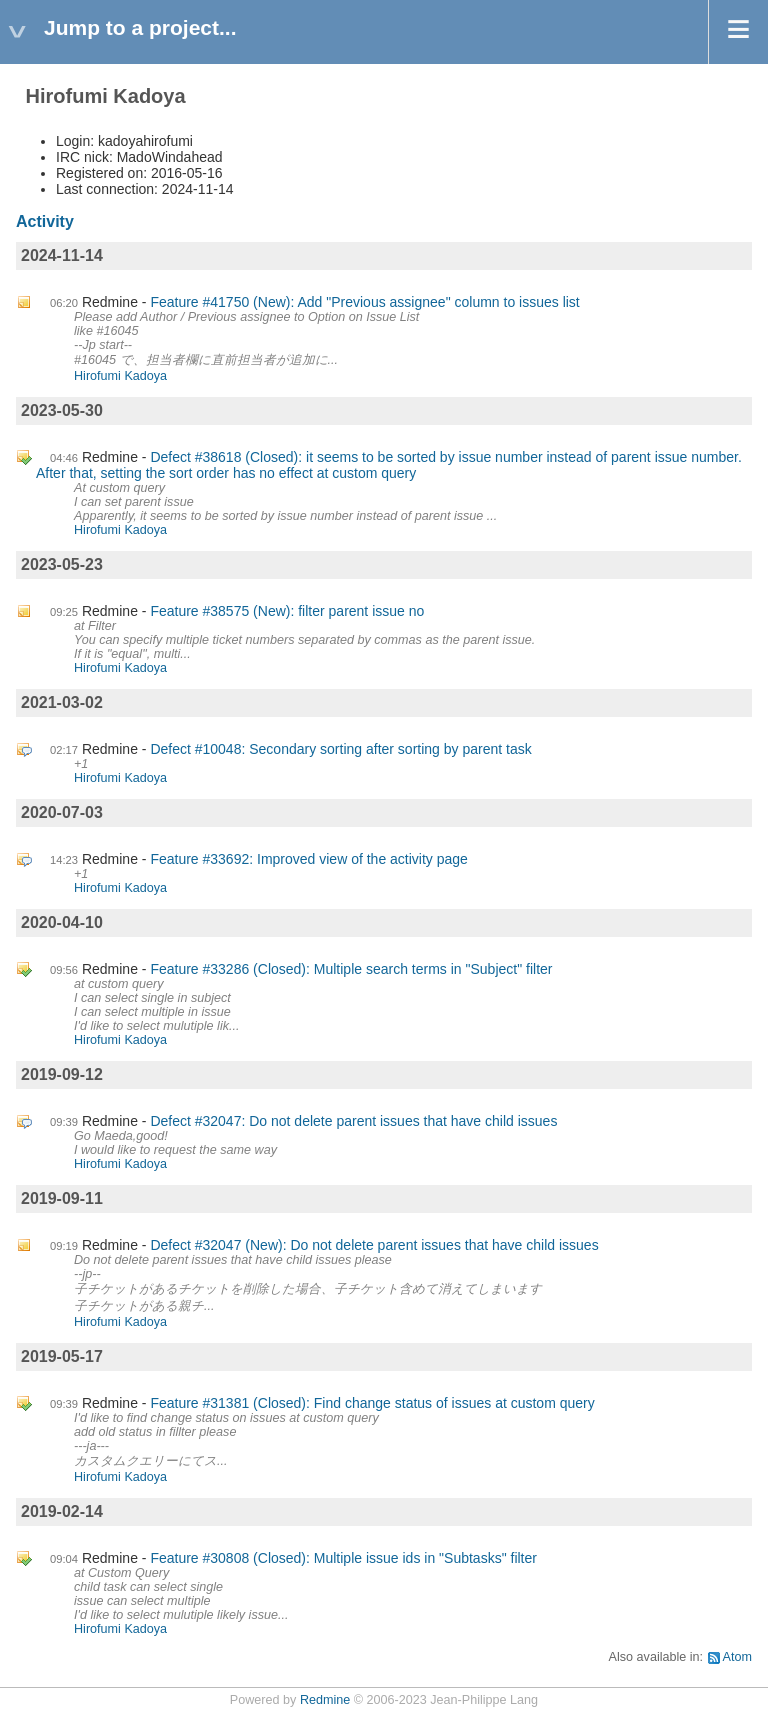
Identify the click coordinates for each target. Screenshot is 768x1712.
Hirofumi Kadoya (120, 376)
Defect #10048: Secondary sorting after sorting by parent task (340, 749)
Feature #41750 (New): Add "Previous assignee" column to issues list (364, 302)
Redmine (325, 1700)
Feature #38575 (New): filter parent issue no (287, 611)
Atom (737, 1657)
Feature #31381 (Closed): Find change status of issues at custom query (372, 1403)
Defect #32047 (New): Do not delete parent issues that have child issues (374, 1245)
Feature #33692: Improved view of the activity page (309, 859)
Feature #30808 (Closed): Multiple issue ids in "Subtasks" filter (343, 1558)
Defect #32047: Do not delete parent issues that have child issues (353, 1121)
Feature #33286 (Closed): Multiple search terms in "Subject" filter (351, 969)
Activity (45, 221)
